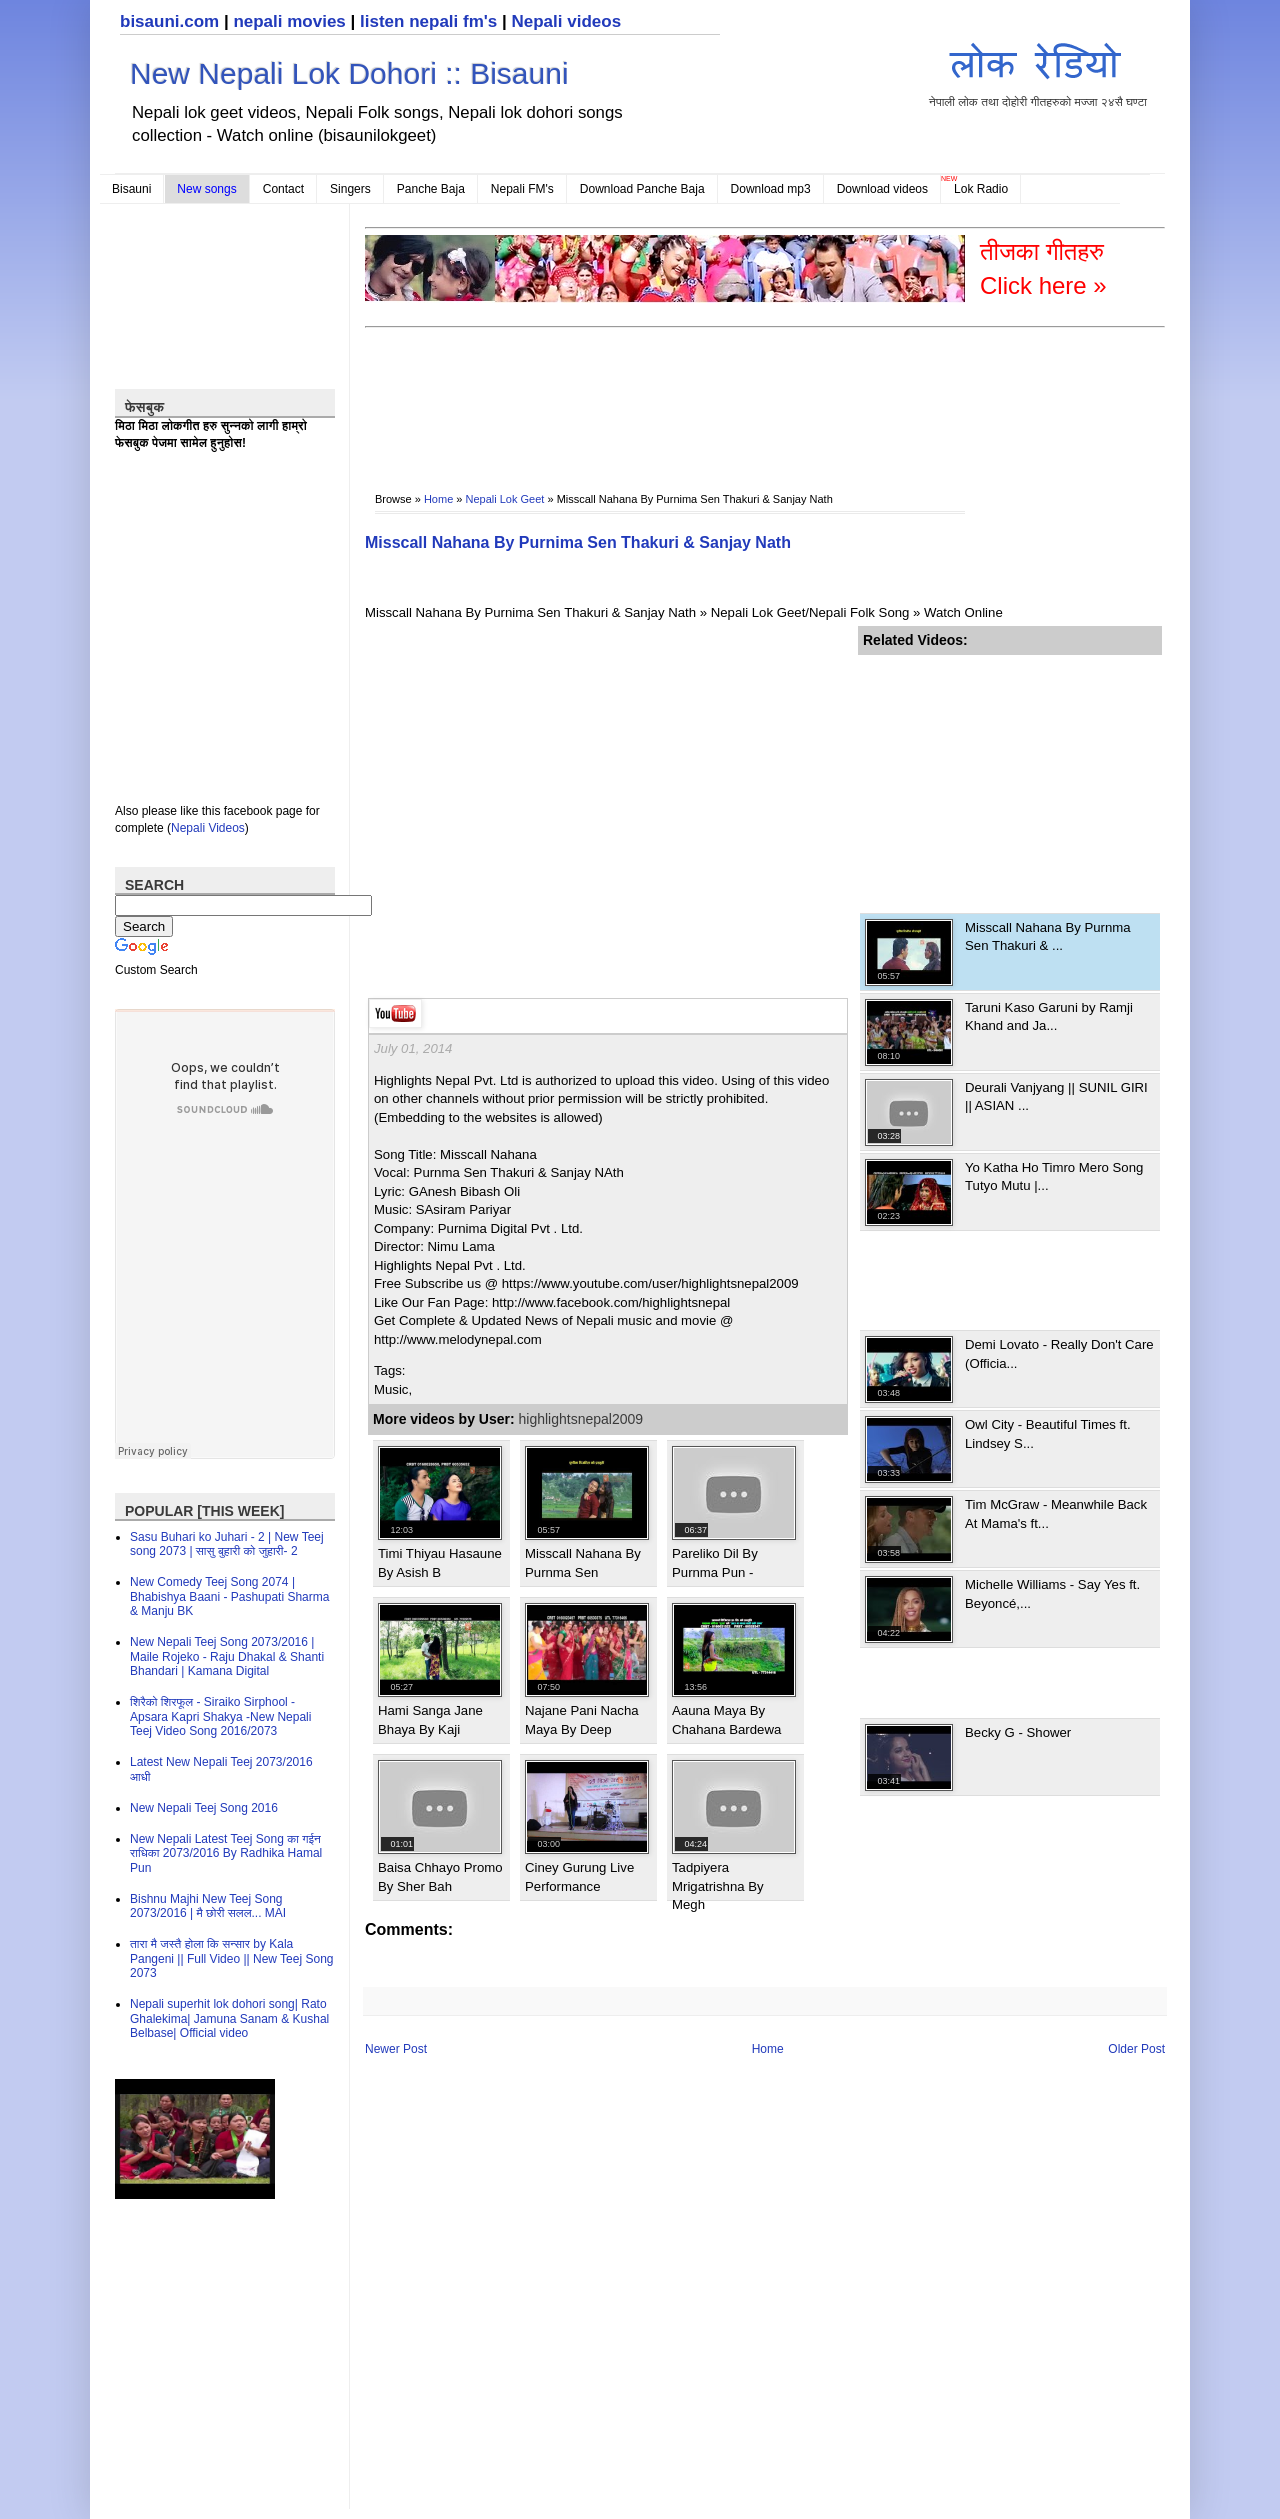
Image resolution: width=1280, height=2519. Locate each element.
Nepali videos (566, 21)
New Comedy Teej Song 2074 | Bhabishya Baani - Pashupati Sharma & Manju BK (229, 1596)
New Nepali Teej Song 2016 (204, 1808)
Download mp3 (771, 189)
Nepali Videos (208, 828)
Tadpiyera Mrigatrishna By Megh (718, 1886)
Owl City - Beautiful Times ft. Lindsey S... (1048, 1433)
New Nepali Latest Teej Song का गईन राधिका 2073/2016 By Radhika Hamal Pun (226, 1853)
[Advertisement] (729, 396)
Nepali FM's (522, 189)
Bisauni (131, 189)
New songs (206, 189)
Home (438, 499)
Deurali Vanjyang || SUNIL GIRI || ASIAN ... (1056, 1096)
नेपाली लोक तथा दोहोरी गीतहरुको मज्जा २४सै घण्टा (1038, 71)
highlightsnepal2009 (581, 1419)
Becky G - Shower (1018, 1732)
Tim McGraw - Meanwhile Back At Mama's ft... (1056, 1513)
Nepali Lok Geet (505, 499)
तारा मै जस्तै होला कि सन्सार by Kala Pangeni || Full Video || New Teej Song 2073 (231, 1958)
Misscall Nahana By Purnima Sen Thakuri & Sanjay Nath (578, 542)
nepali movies (289, 21)
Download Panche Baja (642, 189)
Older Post (1136, 2049)
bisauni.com (169, 21)
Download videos (882, 189)
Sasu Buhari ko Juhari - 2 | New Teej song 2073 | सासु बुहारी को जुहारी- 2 (227, 1544)
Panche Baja (431, 189)
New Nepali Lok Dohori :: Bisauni (349, 73)
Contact (283, 189)
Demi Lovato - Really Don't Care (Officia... (1059, 1353)
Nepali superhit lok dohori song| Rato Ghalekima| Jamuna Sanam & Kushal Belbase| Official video (229, 2018)
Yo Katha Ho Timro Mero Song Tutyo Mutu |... (1054, 1176)
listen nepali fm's (428, 21)
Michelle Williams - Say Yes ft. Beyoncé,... (1052, 1593)
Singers (350, 189)
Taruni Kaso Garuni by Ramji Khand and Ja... (1049, 1016)
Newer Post (396, 2049)
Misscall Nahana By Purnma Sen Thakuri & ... (1048, 936)
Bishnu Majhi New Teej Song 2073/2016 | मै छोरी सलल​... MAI (208, 1906)
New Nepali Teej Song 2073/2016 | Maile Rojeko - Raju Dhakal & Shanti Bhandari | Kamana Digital (227, 1656)
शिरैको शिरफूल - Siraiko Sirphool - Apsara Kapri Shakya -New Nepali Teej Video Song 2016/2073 (220, 1716)
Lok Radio (981, 189)
